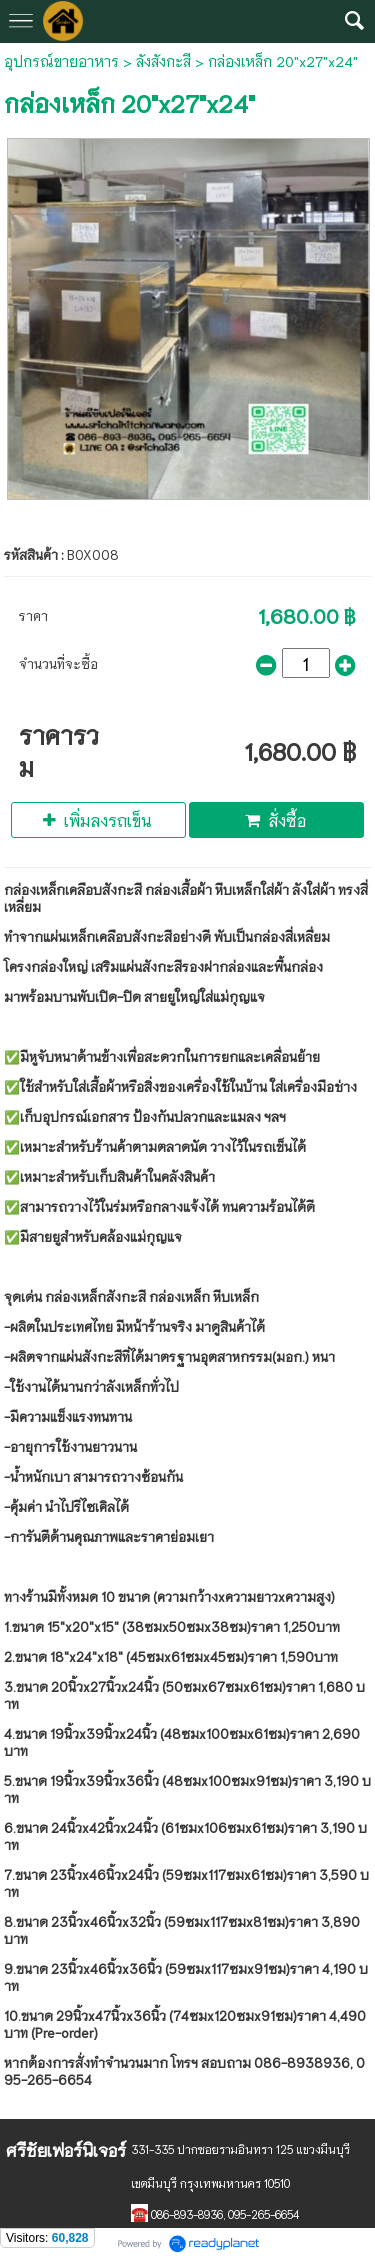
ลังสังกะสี (163, 61)
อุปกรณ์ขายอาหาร (61, 61)
